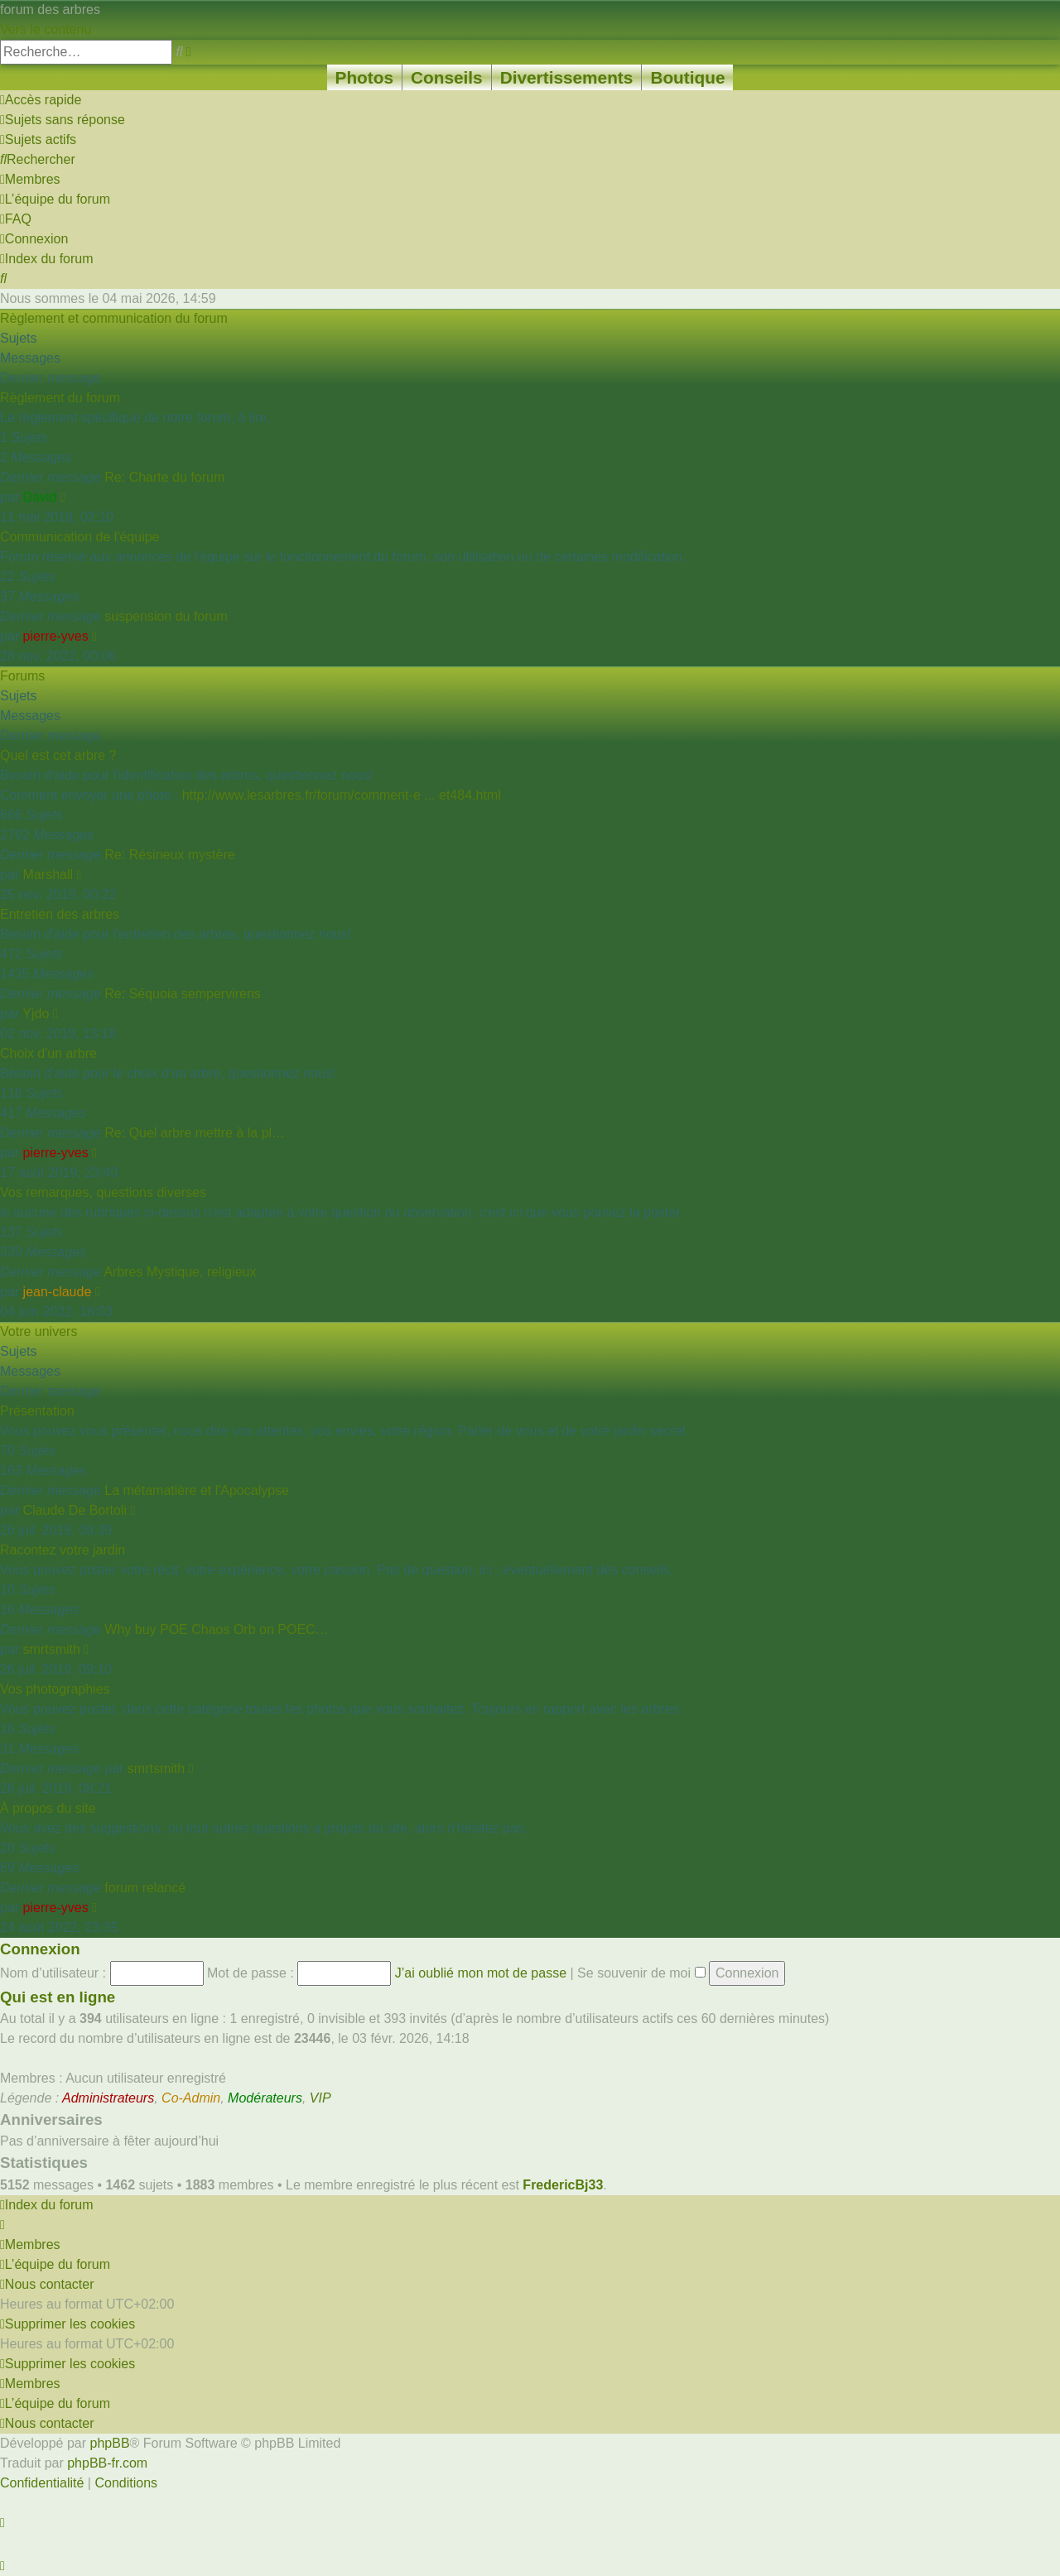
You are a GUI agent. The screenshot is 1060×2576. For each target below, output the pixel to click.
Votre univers (38, 1331)
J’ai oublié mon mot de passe (480, 1973)
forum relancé (145, 1888)
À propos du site (48, 1808)
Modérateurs (265, 2098)
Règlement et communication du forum (114, 318)
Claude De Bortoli (75, 1510)
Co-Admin (190, 2098)
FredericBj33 (563, 2185)
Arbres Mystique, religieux (180, 1272)
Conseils (447, 77)
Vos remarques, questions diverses (103, 1192)
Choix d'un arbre (48, 1053)
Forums (22, 676)
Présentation (37, 1411)
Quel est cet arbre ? (58, 755)
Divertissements (567, 77)
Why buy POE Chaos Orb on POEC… (216, 1629)
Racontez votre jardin (62, 1550)
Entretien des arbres (59, 914)
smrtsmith (51, 1649)
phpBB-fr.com (107, 2463)
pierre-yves (56, 636)
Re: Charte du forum (164, 477)
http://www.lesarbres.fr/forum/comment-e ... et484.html (341, 795)
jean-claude (57, 1292)
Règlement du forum (60, 398)
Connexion (40, 1949)
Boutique (687, 77)
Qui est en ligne (57, 1997)
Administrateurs (108, 2098)
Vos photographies (55, 1689)
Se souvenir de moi (641, 1973)
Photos (364, 77)
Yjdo (35, 1014)
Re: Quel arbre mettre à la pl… (194, 1133)
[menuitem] (62, 120)
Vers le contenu (45, 29)
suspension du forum (166, 616)
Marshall (48, 874)
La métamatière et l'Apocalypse (196, 1490)
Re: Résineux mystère (169, 855)
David (40, 497)
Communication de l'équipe (80, 537)
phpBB (110, 2443)
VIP (320, 2098)
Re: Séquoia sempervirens (182, 994)
